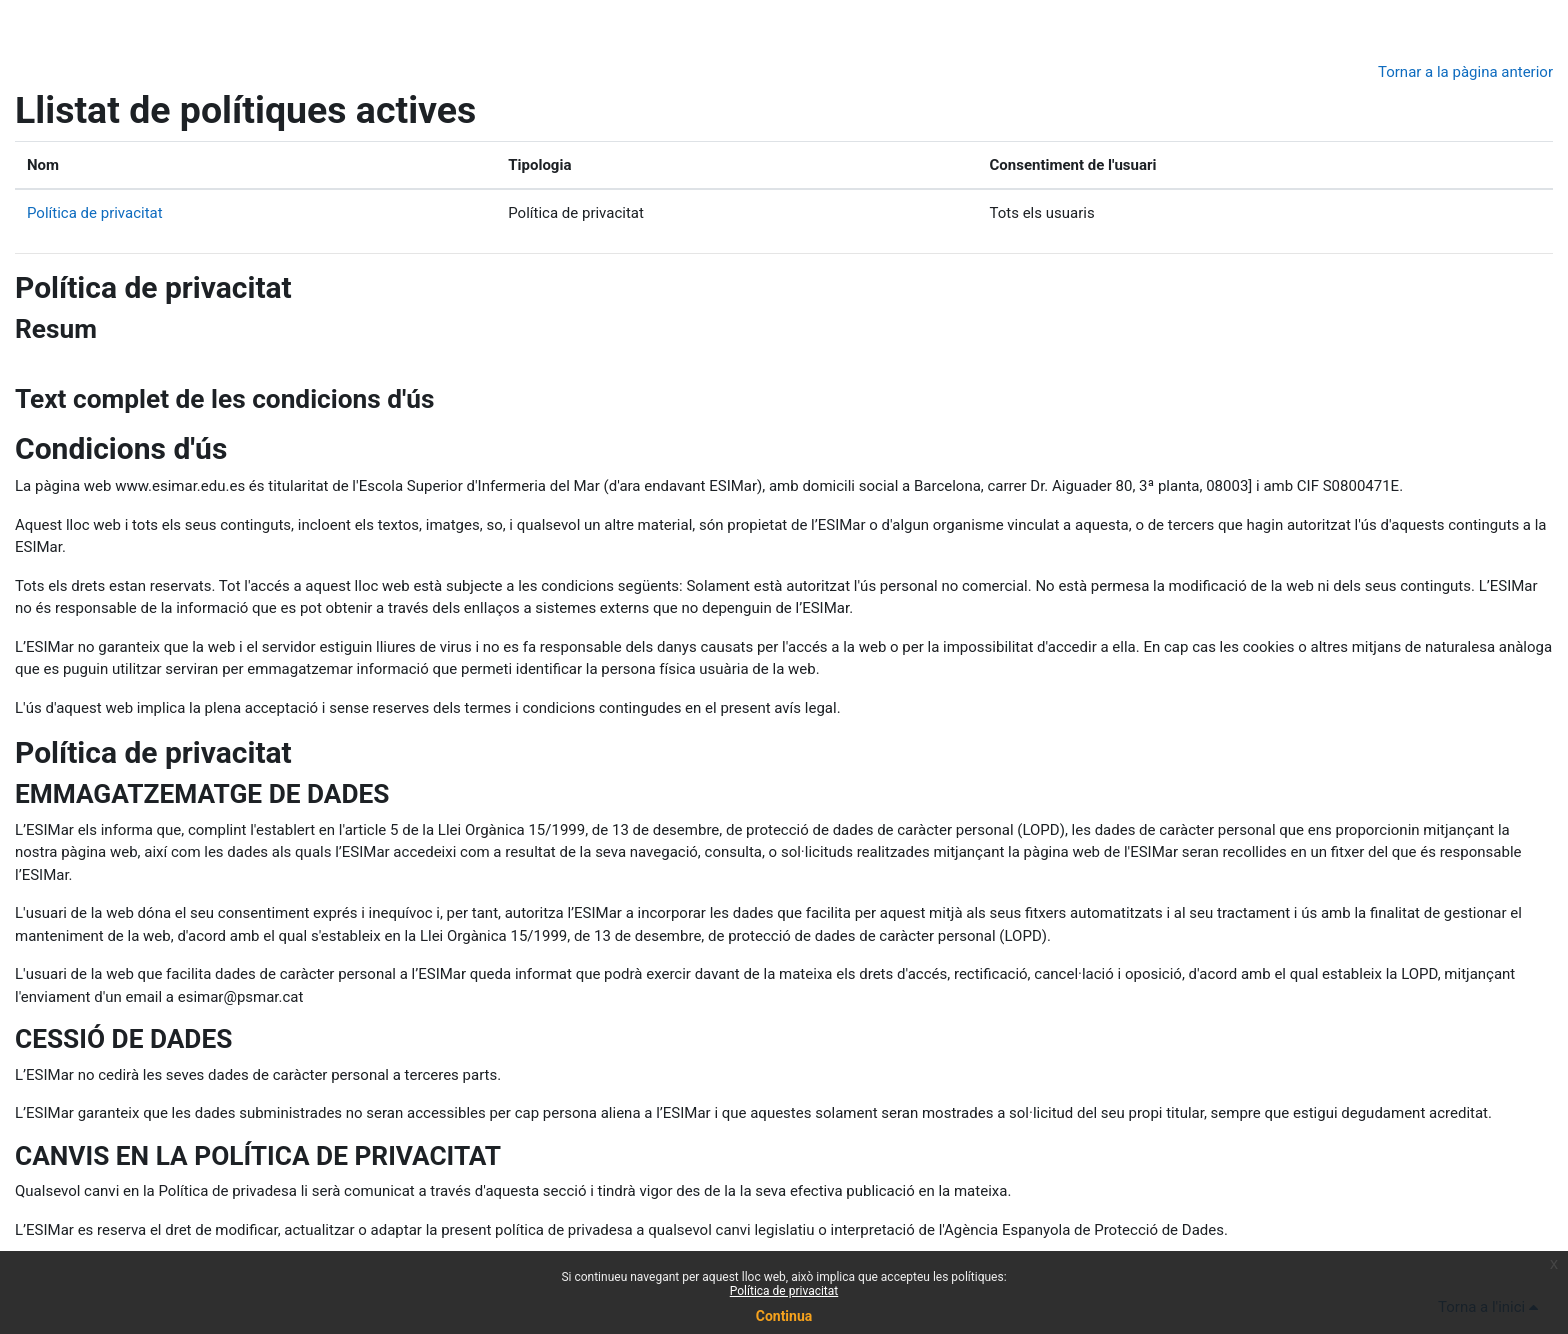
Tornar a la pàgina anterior (1465, 72)
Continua (784, 1316)
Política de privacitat (95, 213)
